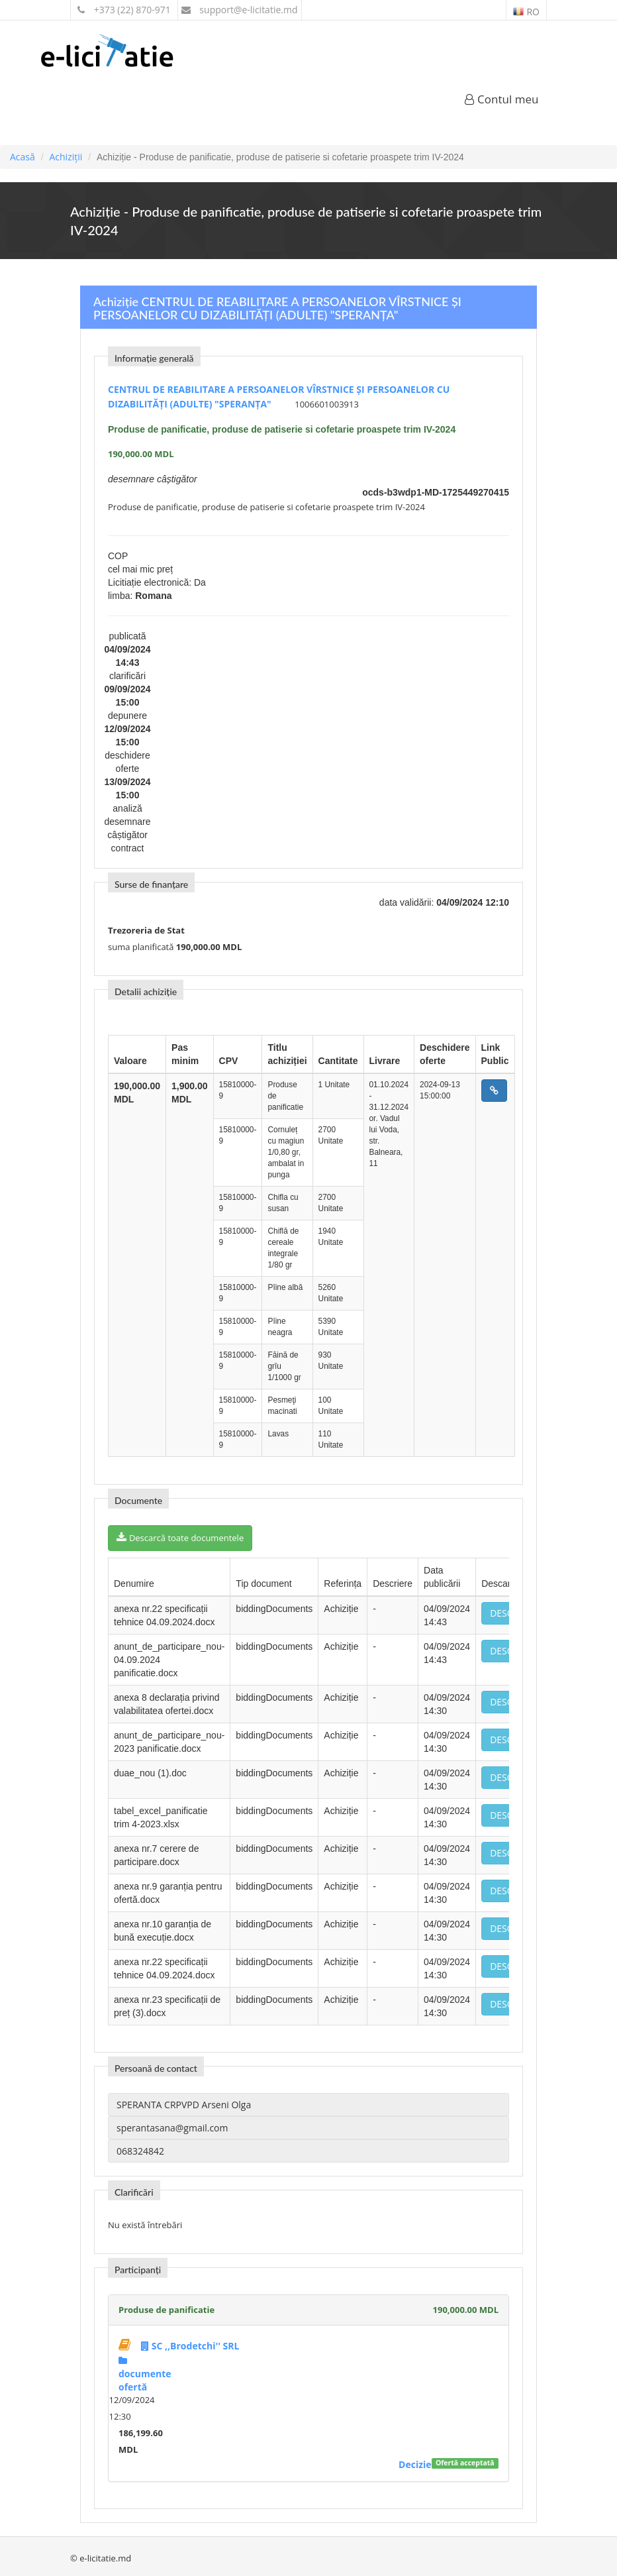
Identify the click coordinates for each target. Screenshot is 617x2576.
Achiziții (65, 156)
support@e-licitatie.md (239, 9)
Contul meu (502, 99)
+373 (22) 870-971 (124, 9)
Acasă (22, 156)
